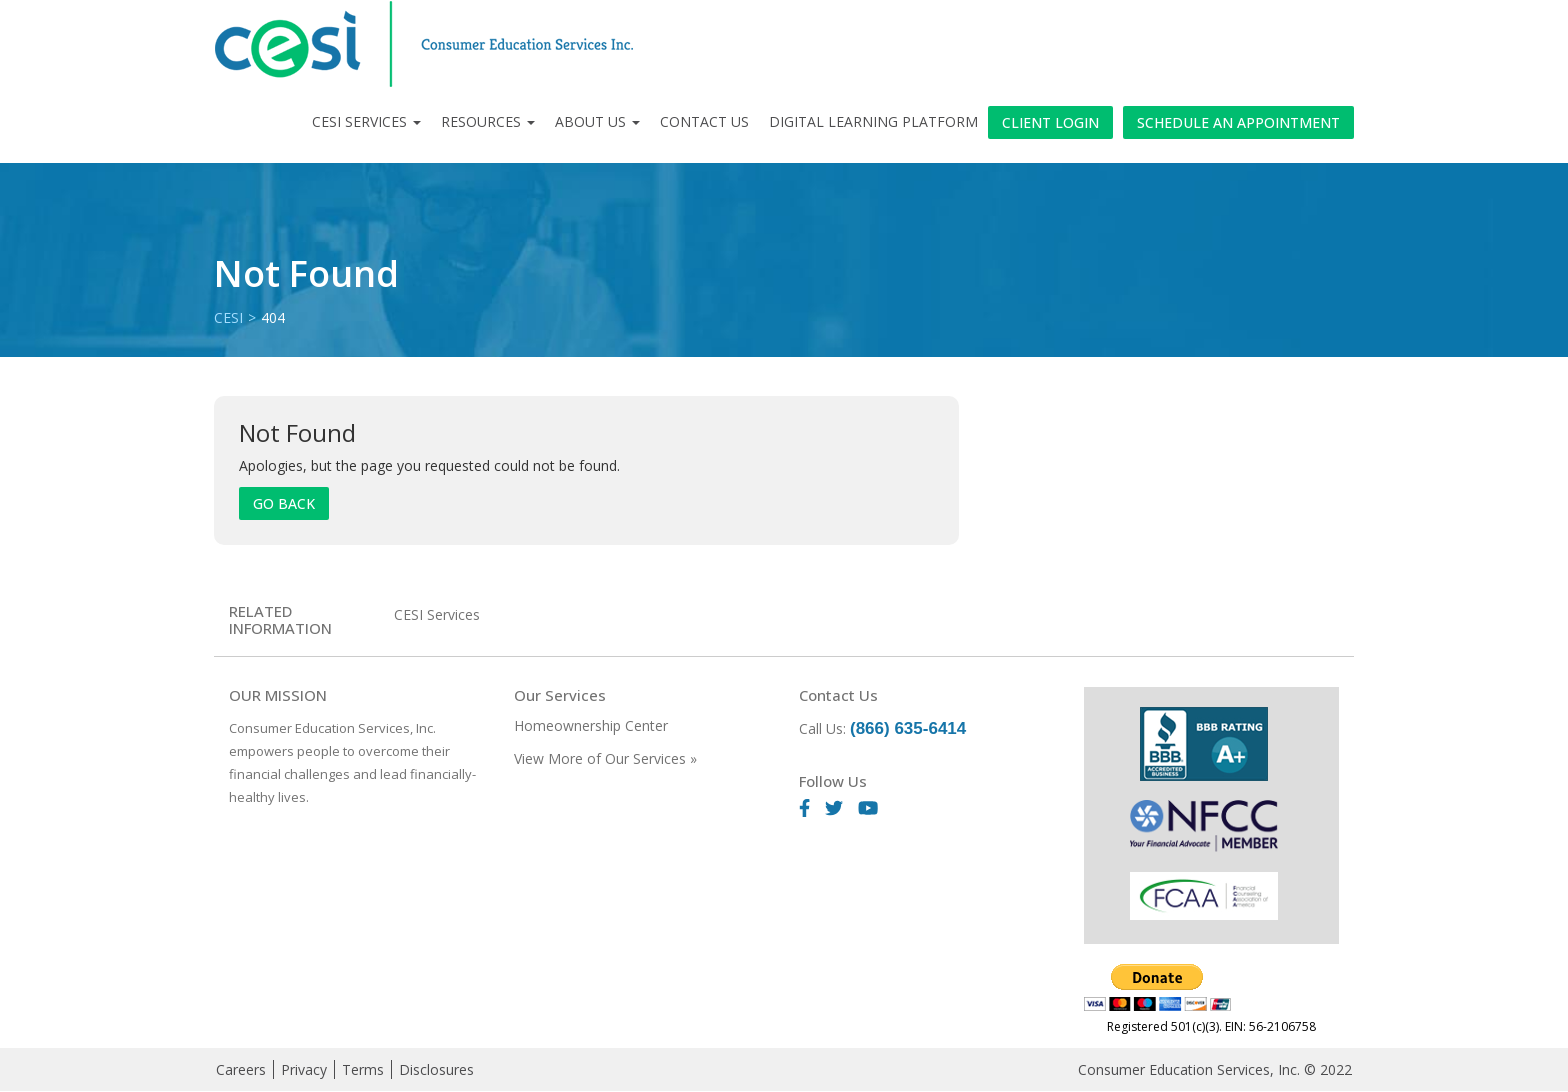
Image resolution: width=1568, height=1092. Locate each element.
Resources (488, 121)
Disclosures (436, 1069)
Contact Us (704, 121)
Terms (363, 1069)
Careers (241, 1069)
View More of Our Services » (605, 758)
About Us (597, 121)
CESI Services (366, 121)
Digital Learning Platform (873, 121)
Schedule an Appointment (1238, 122)
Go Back (284, 503)
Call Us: (882, 728)
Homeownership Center (591, 725)
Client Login (1050, 122)
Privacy (304, 1069)
